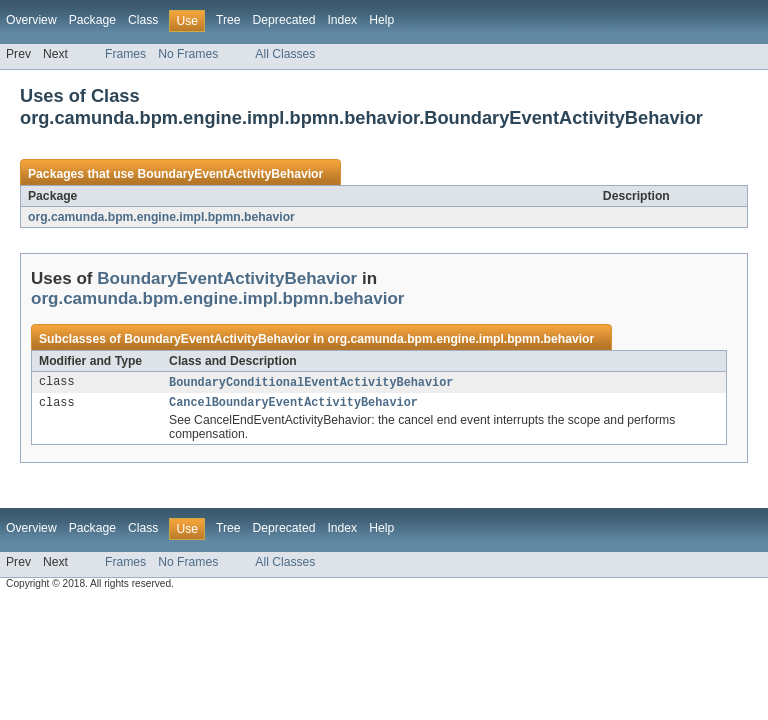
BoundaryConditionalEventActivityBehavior (311, 383)
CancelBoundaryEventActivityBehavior (293, 405)
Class (143, 20)
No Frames (188, 54)
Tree (228, 20)
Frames (125, 54)
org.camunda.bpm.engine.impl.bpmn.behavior (161, 217)
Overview (31, 20)
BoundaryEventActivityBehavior (230, 174)
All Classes (285, 54)
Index (342, 20)
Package (92, 20)
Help (381, 20)
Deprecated (284, 20)
